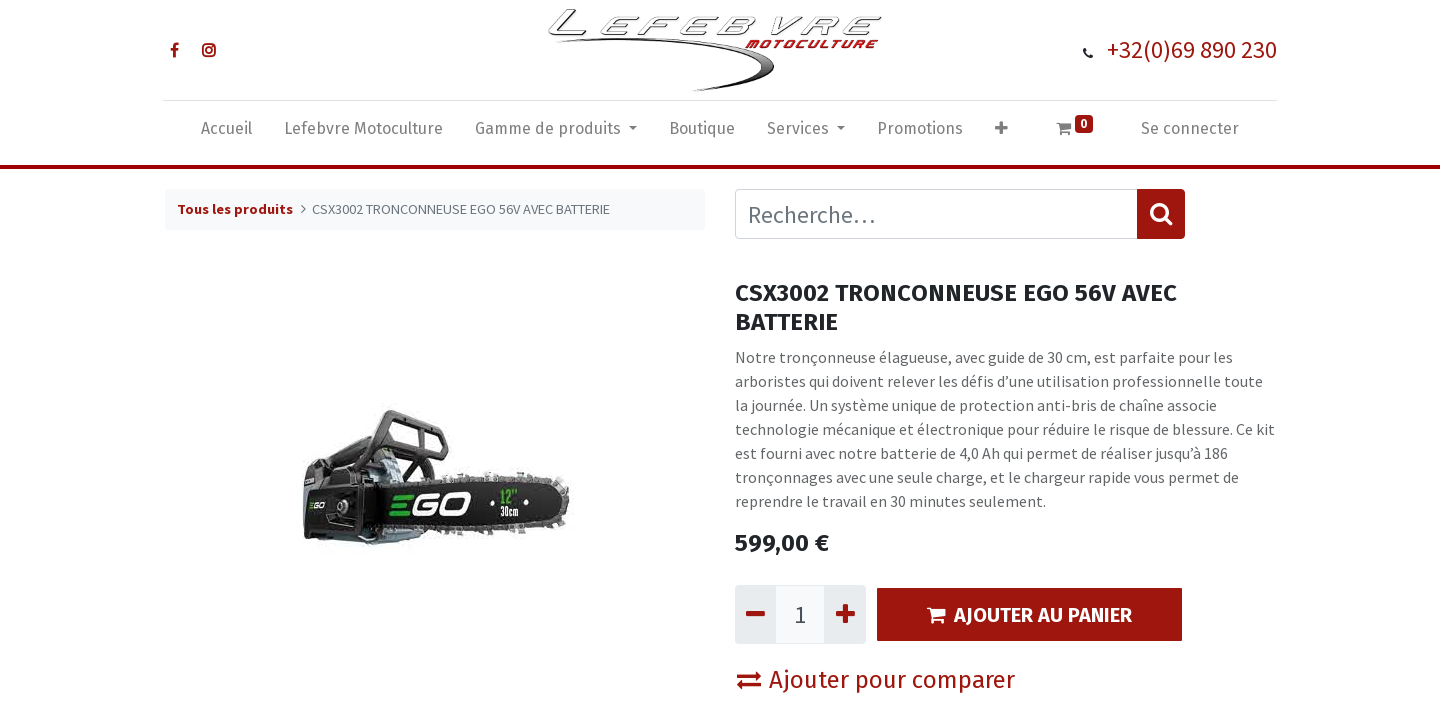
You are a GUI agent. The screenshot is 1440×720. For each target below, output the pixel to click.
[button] (1001, 133)
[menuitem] (226, 133)
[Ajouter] (844, 614)
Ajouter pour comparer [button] (876, 680)
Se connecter (1190, 128)
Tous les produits (235, 209)
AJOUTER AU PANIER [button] (1029, 615)
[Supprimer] (755, 614)
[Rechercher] (1161, 214)
